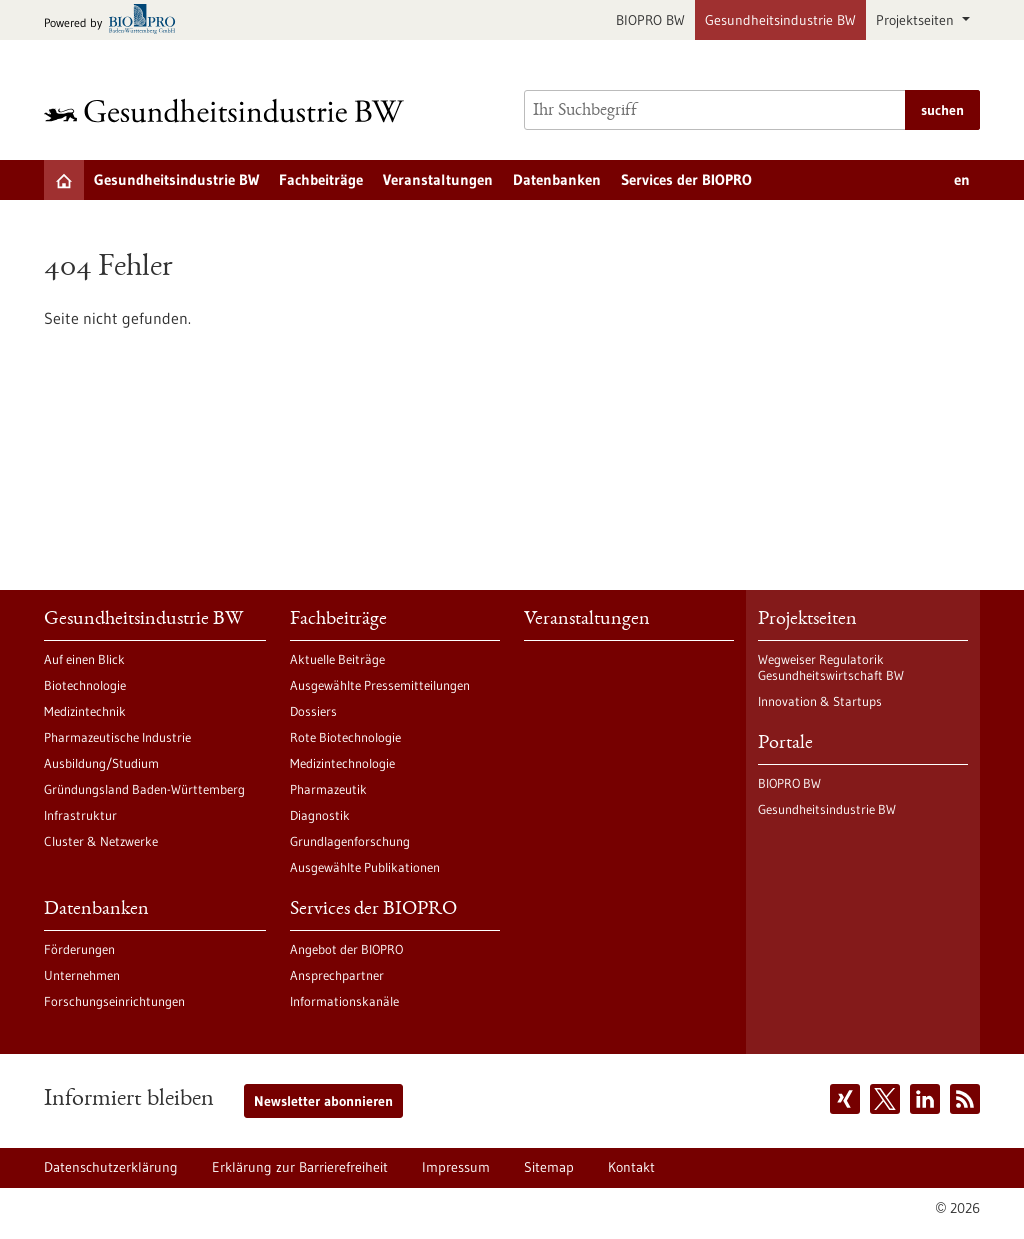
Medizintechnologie (342, 763)
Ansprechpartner (337, 975)
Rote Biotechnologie (345, 737)
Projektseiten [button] (917, 20)
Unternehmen (82, 975)
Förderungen (79, 949)
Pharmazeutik (328, 789)
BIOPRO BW (650, 20)
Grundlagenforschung (350, 841)
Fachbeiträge (321, 179)
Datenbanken (557, 179)
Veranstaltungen (438, 179)
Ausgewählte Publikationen (365, 867)
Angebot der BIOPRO (346, 949)
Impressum (456, 1167)
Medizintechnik (85, 711)
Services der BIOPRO (686, 179)
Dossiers (313, 711)
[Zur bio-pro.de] (115, 20)
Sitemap (549, 1167)
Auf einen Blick (84, 659)
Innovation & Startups (820, 701)
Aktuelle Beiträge (337, 659)
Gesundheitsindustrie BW (780, 20)
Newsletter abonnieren (323, 1101)
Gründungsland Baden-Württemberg (144, 789)
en (962, 179)
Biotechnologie (85, 685)
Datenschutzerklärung (111, 1167)
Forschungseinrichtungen (114, 1001)
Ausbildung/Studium (101, 763)
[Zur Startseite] (229, 110)
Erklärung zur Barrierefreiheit (300, 1167)
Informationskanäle (344, 1001)
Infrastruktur (80, 815)
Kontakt (631, 1167)
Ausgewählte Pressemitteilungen (380, 685)
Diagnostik (320, 815)
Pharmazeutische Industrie (117, 737)
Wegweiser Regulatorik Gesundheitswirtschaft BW (831, 667)
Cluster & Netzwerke (101, 841)
